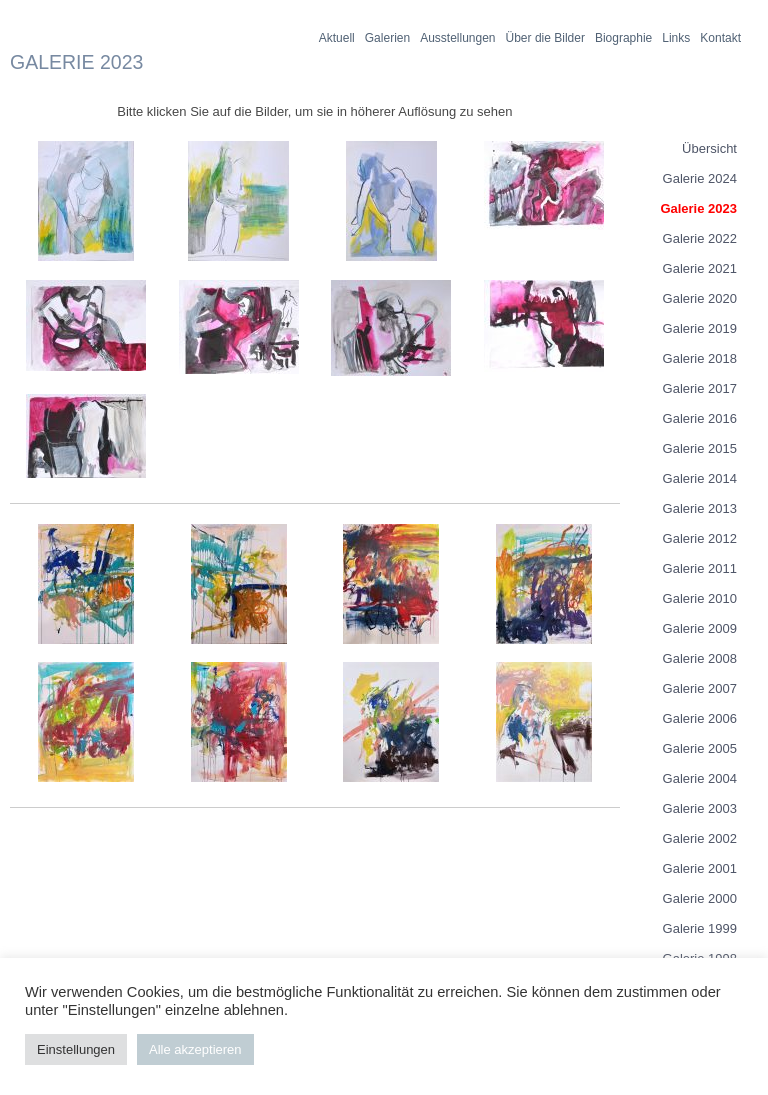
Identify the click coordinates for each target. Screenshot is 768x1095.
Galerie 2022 (700, 238)
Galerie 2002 (700, 838)
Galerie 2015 (700, 448)
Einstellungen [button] (76, 1049)
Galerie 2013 (700, 508)
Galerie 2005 (700, 748)
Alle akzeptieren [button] (195, 1049)
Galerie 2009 (700, 628)
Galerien (387, 38)
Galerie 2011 (700, 568)
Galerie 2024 (700, 178)
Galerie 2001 (700, 868)
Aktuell (337, 38)
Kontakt (720, 38)
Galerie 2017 (700, 388)
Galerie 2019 (700, 328)
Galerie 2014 (700, 478)
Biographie (623, 38)
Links (676, 38)
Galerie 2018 (700, 358)
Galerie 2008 (700, 658)
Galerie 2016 (700, 418)
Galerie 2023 (698, 208)
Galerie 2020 (700, 298)
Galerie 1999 (700, 928)
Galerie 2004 (700, 778)
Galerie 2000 (700, 898)
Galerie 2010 (700, 598)
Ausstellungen (457, 38)
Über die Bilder (545, 38)
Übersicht (709, 148)
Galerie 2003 (700, 808)
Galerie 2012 (700, 538)
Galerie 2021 (700, 268)
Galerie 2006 (700, 718)
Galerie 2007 (700, 688)
